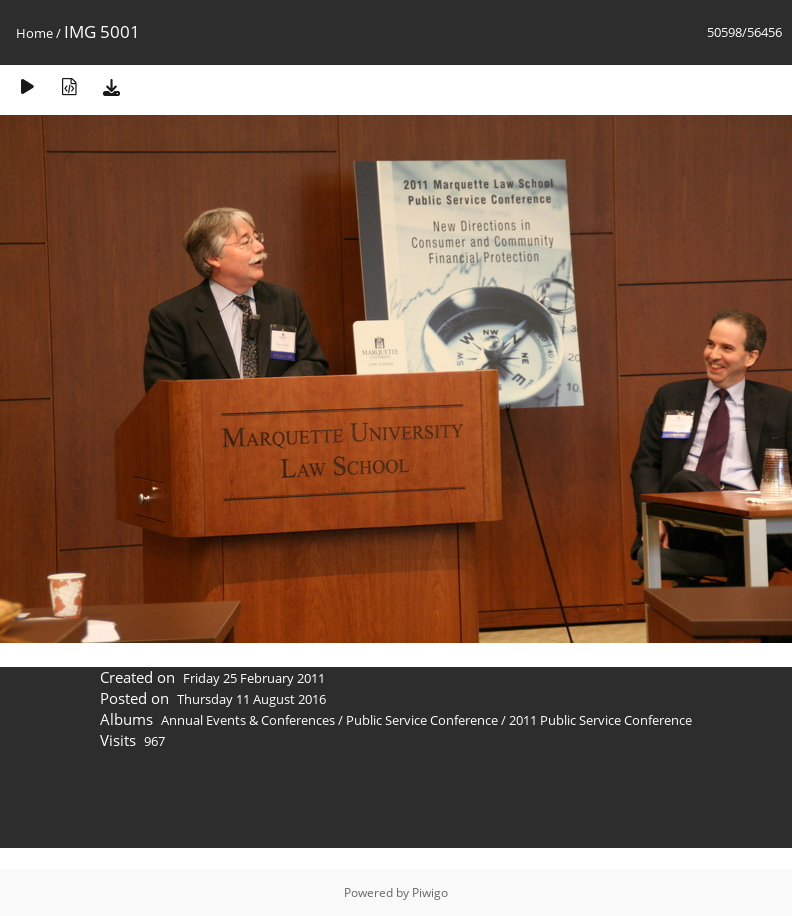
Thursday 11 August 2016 (251, 699)
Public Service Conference (422, 720)
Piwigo (430, 892)
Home (34, 33)
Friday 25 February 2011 (254, 678)
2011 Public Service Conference (600, 720)
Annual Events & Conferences (248, 720)
